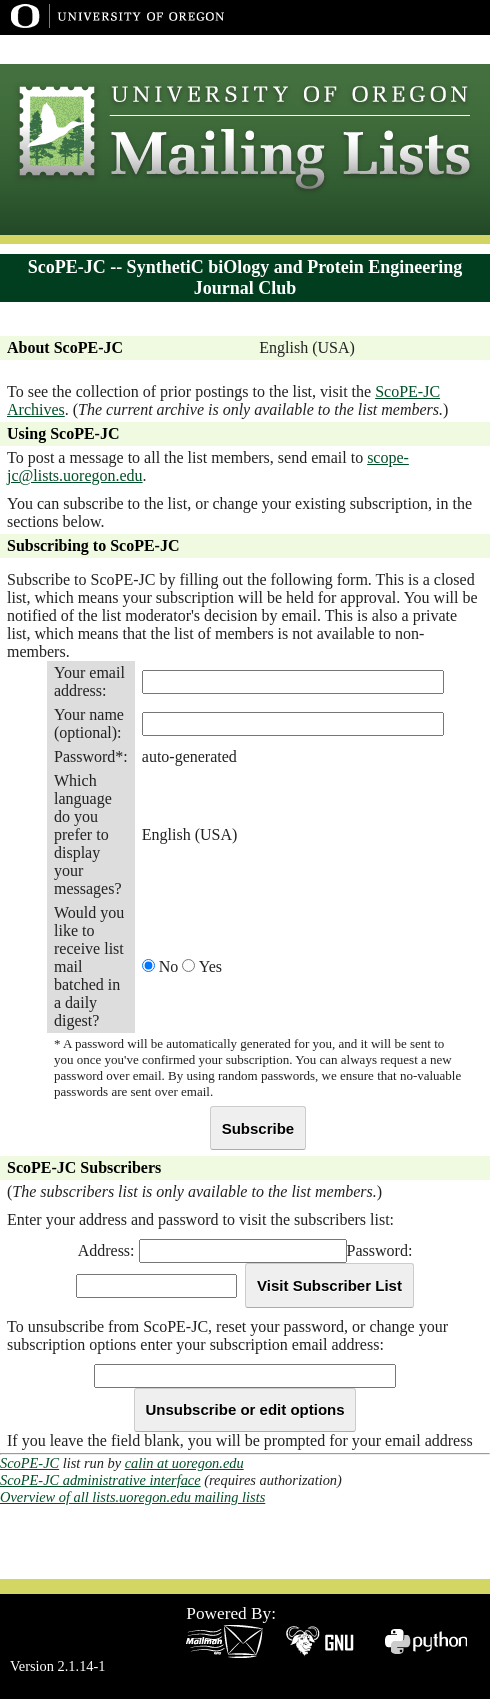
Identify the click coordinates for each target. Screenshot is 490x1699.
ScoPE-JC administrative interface (100, 1480)
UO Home (359, 49)
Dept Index (438, 49)
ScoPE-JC (29, 1463)
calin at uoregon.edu (184, 1463)
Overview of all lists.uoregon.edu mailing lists (132, 1497)
